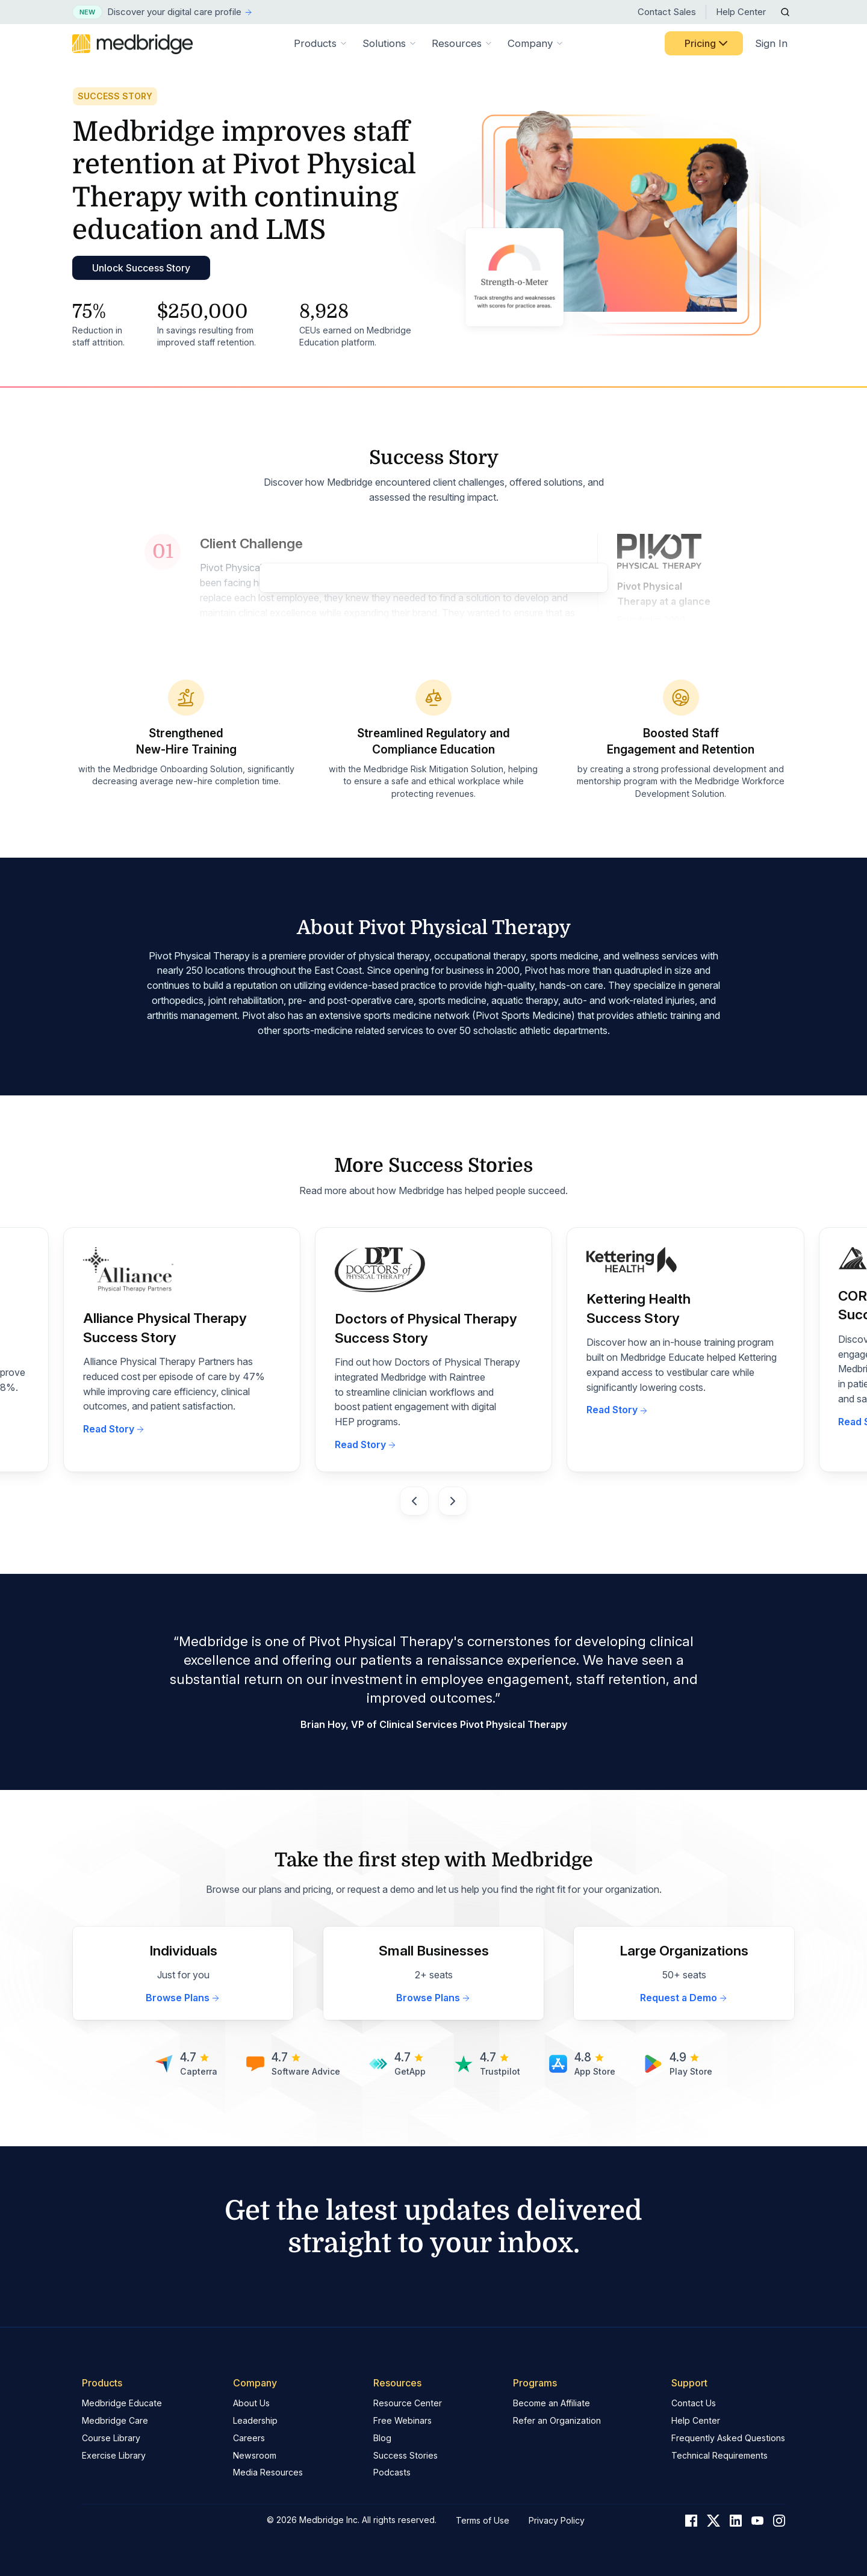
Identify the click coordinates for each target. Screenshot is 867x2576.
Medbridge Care (115, 2420)
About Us (251, 2403)
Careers (249, 2438)
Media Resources (268, 2472)
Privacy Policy (557, 2520)
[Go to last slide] (414, 1501)
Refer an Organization (557, 2420)
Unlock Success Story (141, 268)
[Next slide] (452, 1501)
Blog (382, 2438)
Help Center (741, 11)
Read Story (114, 1429)
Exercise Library (114, 2455)
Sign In (771, 43)
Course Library (111, 2438)
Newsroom (254, 2455)
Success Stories (405, 2455)
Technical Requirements (719, 2455)
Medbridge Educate (122, 2403)
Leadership (255, 2420)
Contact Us (693, 2403)
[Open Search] (785, 12)
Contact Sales (667, 11)
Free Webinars (402, 2420)
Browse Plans (183, 1998)
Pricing (707, 43)
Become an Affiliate (551, 2403)
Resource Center (407, 2403)
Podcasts (392, 2472)
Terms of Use (482, 2520)
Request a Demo (684, 1998)
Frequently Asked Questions (728, 2438)
